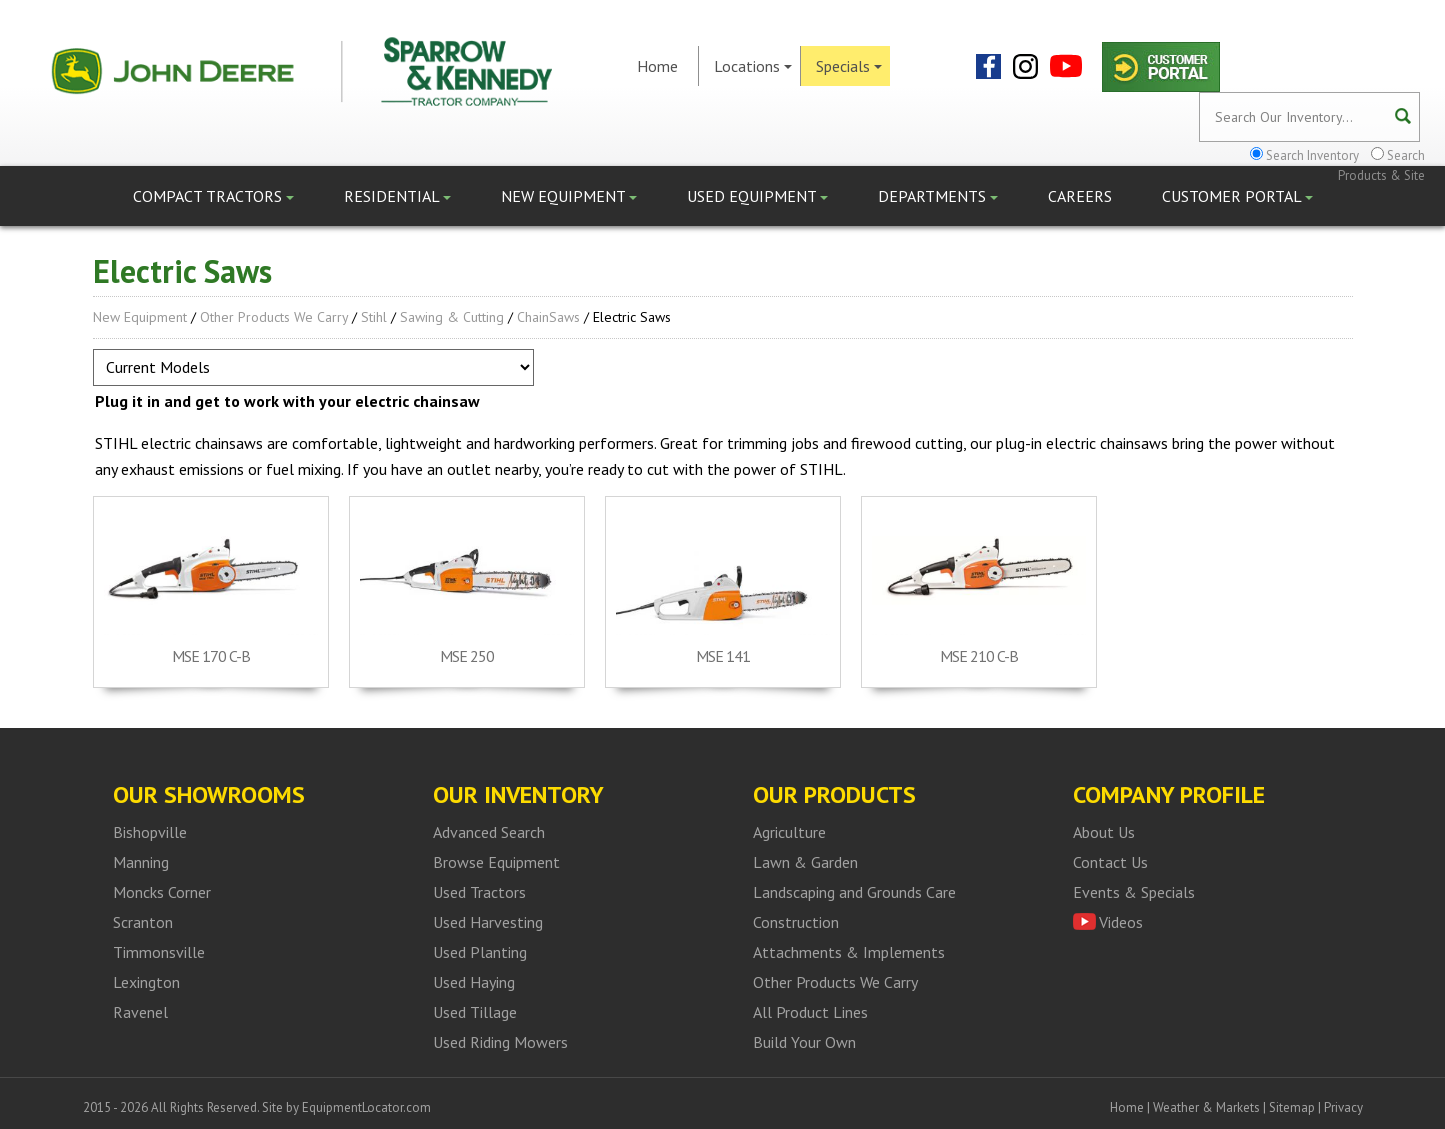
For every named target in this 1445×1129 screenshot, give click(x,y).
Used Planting (480, 952)
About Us (1104, 832)
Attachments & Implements (849, 952)
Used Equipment (757, 196)
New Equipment (569, 196)
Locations (753, 66)
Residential (397, 196)
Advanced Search (489, 832)
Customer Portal (1237, 196)
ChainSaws (548, 317)
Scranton (143, 922)
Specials (849, 66)
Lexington (146, 982)
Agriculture (789, 832)
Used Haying (474, 982)
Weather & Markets (1206, 1107)
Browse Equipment (496, 862)
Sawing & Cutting (452, 317)
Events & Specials (1134, 892)
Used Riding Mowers (500, 1042)
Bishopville (150, 832)
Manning (141, 862)
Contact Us (1110, 862)
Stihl (374, 317)
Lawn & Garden (805, 862)
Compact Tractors (213, 196)
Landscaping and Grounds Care (854, 892)
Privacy (1343, 1107)
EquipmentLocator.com (366, 1107)
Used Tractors (479, 892)
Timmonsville (159, 952)
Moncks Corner (162, 892)
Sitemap (1292, 1107)
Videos (1121, 922)
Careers (1080, 196)
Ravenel (140, 1012)
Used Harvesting (488, 922)
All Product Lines (810, 1012)
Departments (938, 196)
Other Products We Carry (274, 317)
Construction (796, 922)
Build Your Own (804, 1042)
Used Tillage (475, 1012)
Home (657, 66)
